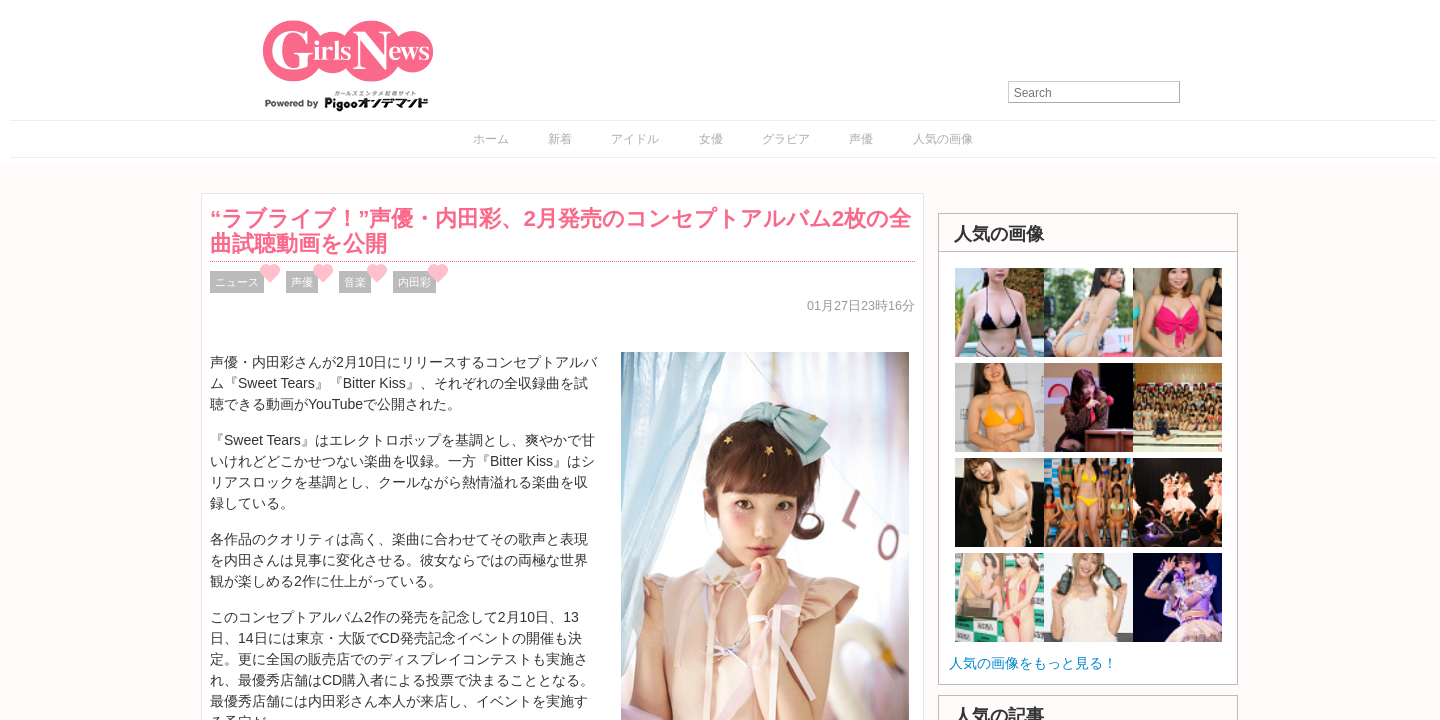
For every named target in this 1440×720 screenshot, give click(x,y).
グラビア (786, 139)
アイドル (635, 139)
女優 (711, 139)
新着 (560, 139)
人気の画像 (943, 139)
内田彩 (414, 282)
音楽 (355, 282)
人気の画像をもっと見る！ (1033, 663)
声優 (861, 139)
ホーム (491, 139)
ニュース (237, 282)
